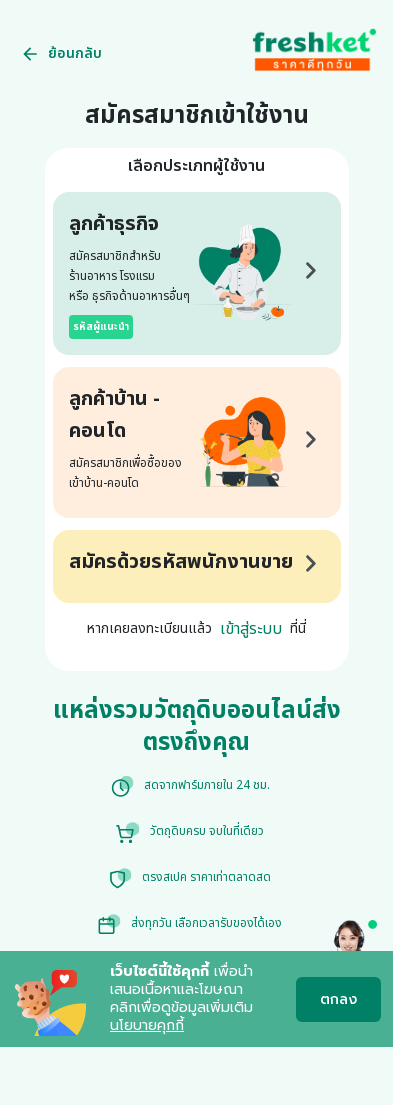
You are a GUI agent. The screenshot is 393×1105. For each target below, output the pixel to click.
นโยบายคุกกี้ (147, 1025)
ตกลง (338, 999)
